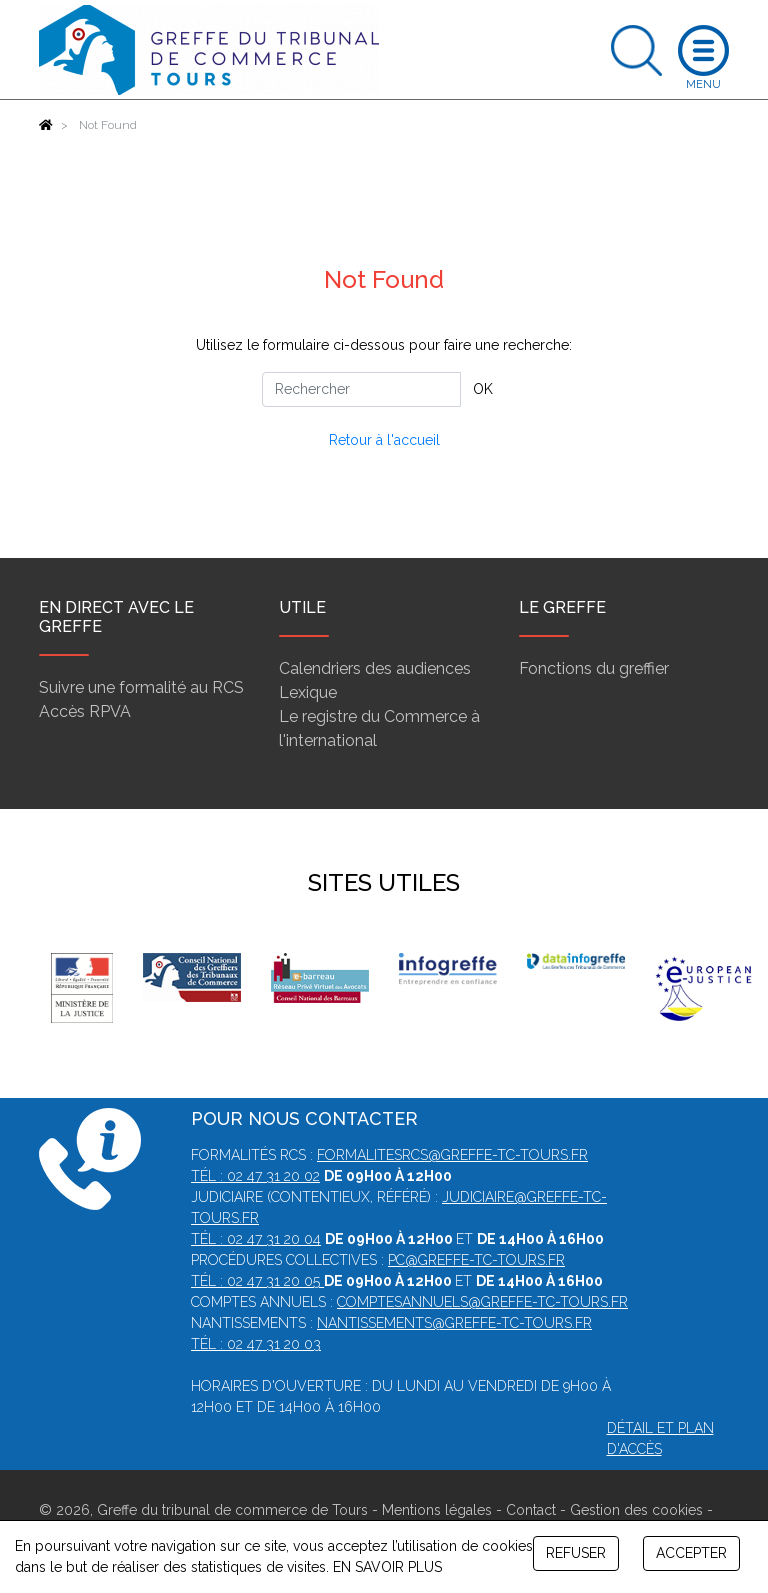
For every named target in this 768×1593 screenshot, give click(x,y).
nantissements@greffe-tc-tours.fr (454, 1323)
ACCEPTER (691, 1553)
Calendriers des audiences (375, 668)
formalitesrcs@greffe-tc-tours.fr (452, 1155)
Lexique (308, 692)
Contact (531, 1510)
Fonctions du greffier (594, 668)
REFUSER (576, 1553)
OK (483, 389)
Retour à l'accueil (384, 440)
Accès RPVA (85, 711)
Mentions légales (437, 1510)
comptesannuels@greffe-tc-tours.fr (482, 1302)
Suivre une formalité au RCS (141, 687)
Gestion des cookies (636, 1510)
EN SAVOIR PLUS (387, 1567)
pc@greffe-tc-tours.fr (476, 1260)
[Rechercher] (361, 389)
